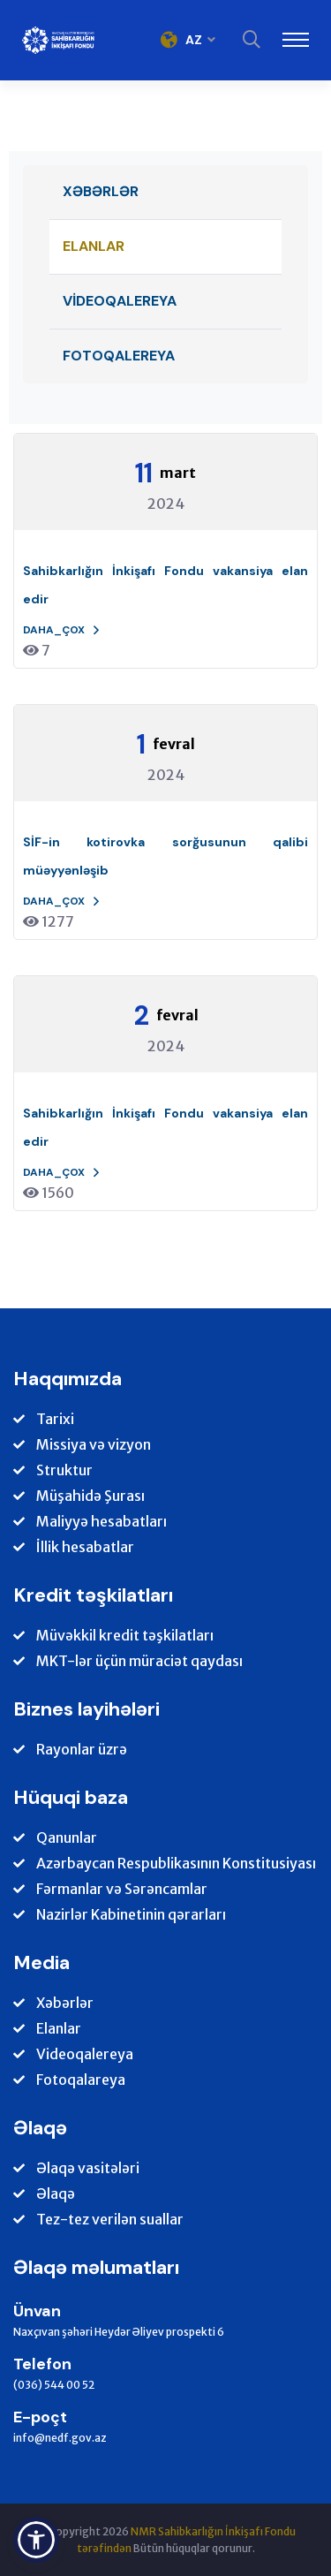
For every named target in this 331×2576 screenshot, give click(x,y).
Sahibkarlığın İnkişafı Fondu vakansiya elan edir (165, 585)
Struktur (64, 1470)
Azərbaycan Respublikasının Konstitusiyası (176, 1863)
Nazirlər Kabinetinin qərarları (131, 1914)
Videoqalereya (120, 301)
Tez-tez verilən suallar (110, 2219)
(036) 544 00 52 (53, 2384)
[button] (36, 2539)
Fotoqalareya (80, 2080)
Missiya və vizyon (93, 1444)
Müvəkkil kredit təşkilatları (125, 1635)
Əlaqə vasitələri (87, 2168)
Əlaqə (55, 2194)
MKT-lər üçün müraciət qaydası (139, 1661)
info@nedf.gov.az (60, 2437)
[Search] (251, 40)
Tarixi (55, 1419)
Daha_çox (62, 630)
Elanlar (93, 246)
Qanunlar (66, 1838)
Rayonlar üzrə (81, 1749)
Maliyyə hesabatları (101, 1521)
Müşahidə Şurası (90, 1496)
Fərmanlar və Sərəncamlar (121, 1889)
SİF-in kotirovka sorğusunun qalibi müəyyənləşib (165, 856)
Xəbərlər (101, 191)
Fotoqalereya (119, 355)
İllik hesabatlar (85, 1547)
